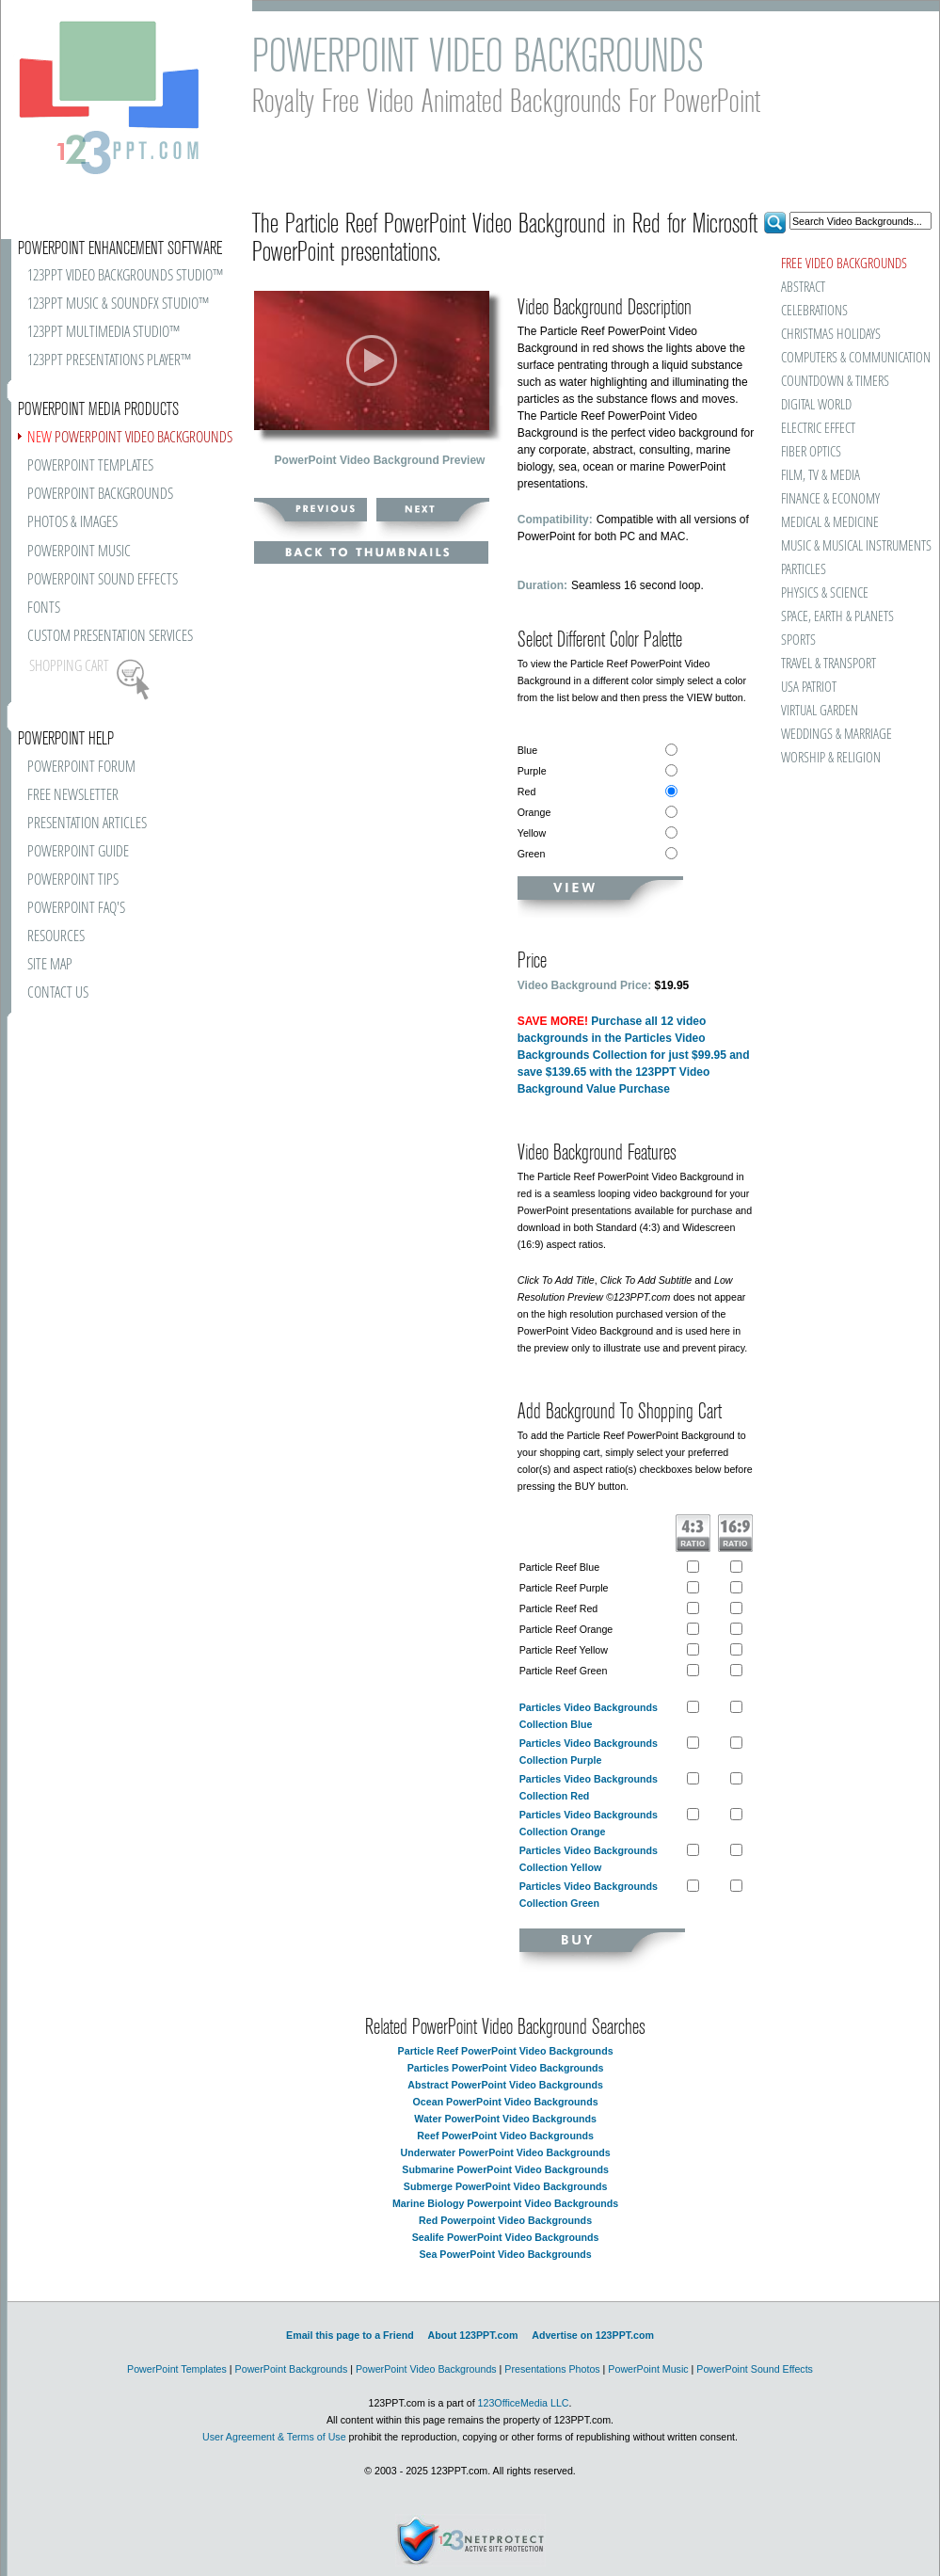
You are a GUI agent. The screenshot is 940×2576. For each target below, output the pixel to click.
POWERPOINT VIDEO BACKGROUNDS (129, 438)
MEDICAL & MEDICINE (830, 523)
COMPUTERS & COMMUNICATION (855, 358)
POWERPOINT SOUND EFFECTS (102, 580)
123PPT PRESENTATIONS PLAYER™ (109, 361)
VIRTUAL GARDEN (819, 711)
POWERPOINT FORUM (81, 767)
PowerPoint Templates (177, 2369)
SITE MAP (49, 965)
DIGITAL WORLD (816, 405)
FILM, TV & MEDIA (820, 476)
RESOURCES (56, 937)
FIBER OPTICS (811, 452)
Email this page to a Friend (350, 2335)
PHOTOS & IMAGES (72, 523)
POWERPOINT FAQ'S (76, 909)
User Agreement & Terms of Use (274, 2436)
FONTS (43, 608)
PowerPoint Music (648, 2369)
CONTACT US (57, 993)
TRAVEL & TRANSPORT (828, 664)
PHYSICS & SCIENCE (824, 593)
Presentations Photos (551, 2369)
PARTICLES (803, 570)
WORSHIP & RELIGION (831, 758)
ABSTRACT (803, 288)
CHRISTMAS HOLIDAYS (831, 335)
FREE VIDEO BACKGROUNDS (844, 264)
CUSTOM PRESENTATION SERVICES (110, 637)
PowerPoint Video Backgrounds (426, 2369)
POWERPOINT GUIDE (78, 852)
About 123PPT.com (472, 2335)
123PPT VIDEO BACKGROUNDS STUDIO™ (125, 276)
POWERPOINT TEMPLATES (90, 466)
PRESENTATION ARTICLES (87, 824)
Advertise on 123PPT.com (593, 2335)
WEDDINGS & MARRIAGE (836, 735)
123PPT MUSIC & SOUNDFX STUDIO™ (118, 304)
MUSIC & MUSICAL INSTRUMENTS (855, 546)
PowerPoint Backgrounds (291, 2369)
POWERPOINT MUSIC (79, 552)
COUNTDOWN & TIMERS (835, 382)
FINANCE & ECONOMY (830, 499)
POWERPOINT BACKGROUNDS (100, 495)
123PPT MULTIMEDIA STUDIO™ (103, 333)
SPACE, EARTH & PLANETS (837, 617)
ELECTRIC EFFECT (818, 429)
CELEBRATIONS (814, 311)
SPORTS (798, 640)
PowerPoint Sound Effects (754, 2369)
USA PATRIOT (808, 688)
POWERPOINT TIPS (73, 880)
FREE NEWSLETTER (73, 796)
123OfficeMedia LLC (523, 2402)
